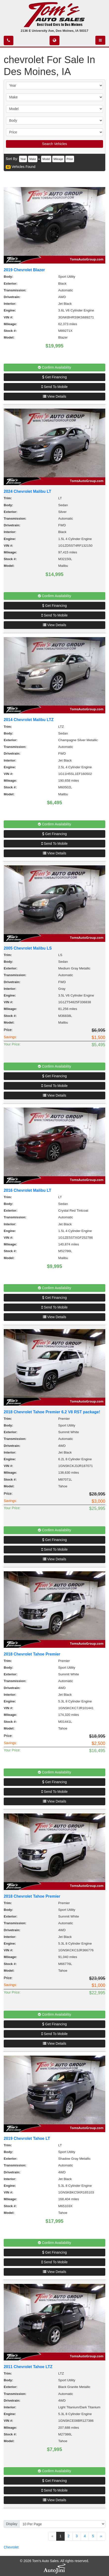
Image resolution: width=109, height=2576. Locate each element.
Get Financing (54, 377)
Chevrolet (11, 2547)
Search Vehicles (54, 144)
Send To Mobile (54, 387)
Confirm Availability (54, 367)
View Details (54, 396)
